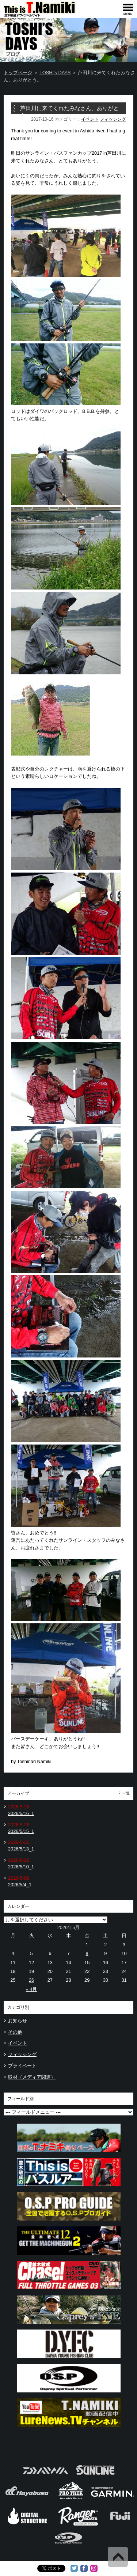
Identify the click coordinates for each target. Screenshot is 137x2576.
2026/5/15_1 (21, 1831)
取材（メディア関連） (32, 2077)
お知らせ (17, 2020)
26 (31, 1980)
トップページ (18, 72)
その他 (15, 2032)
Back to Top (118, 2557)
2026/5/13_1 (21, 1849)
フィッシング (113, 119)
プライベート (22, 2065)
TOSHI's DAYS (55, 72)
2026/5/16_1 (21, 1813)
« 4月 (31, 1989)
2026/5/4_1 (19, 1884)
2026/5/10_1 (21, 1866)
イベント (90, 119)
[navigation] (128, 9)
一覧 (126, 1793)
